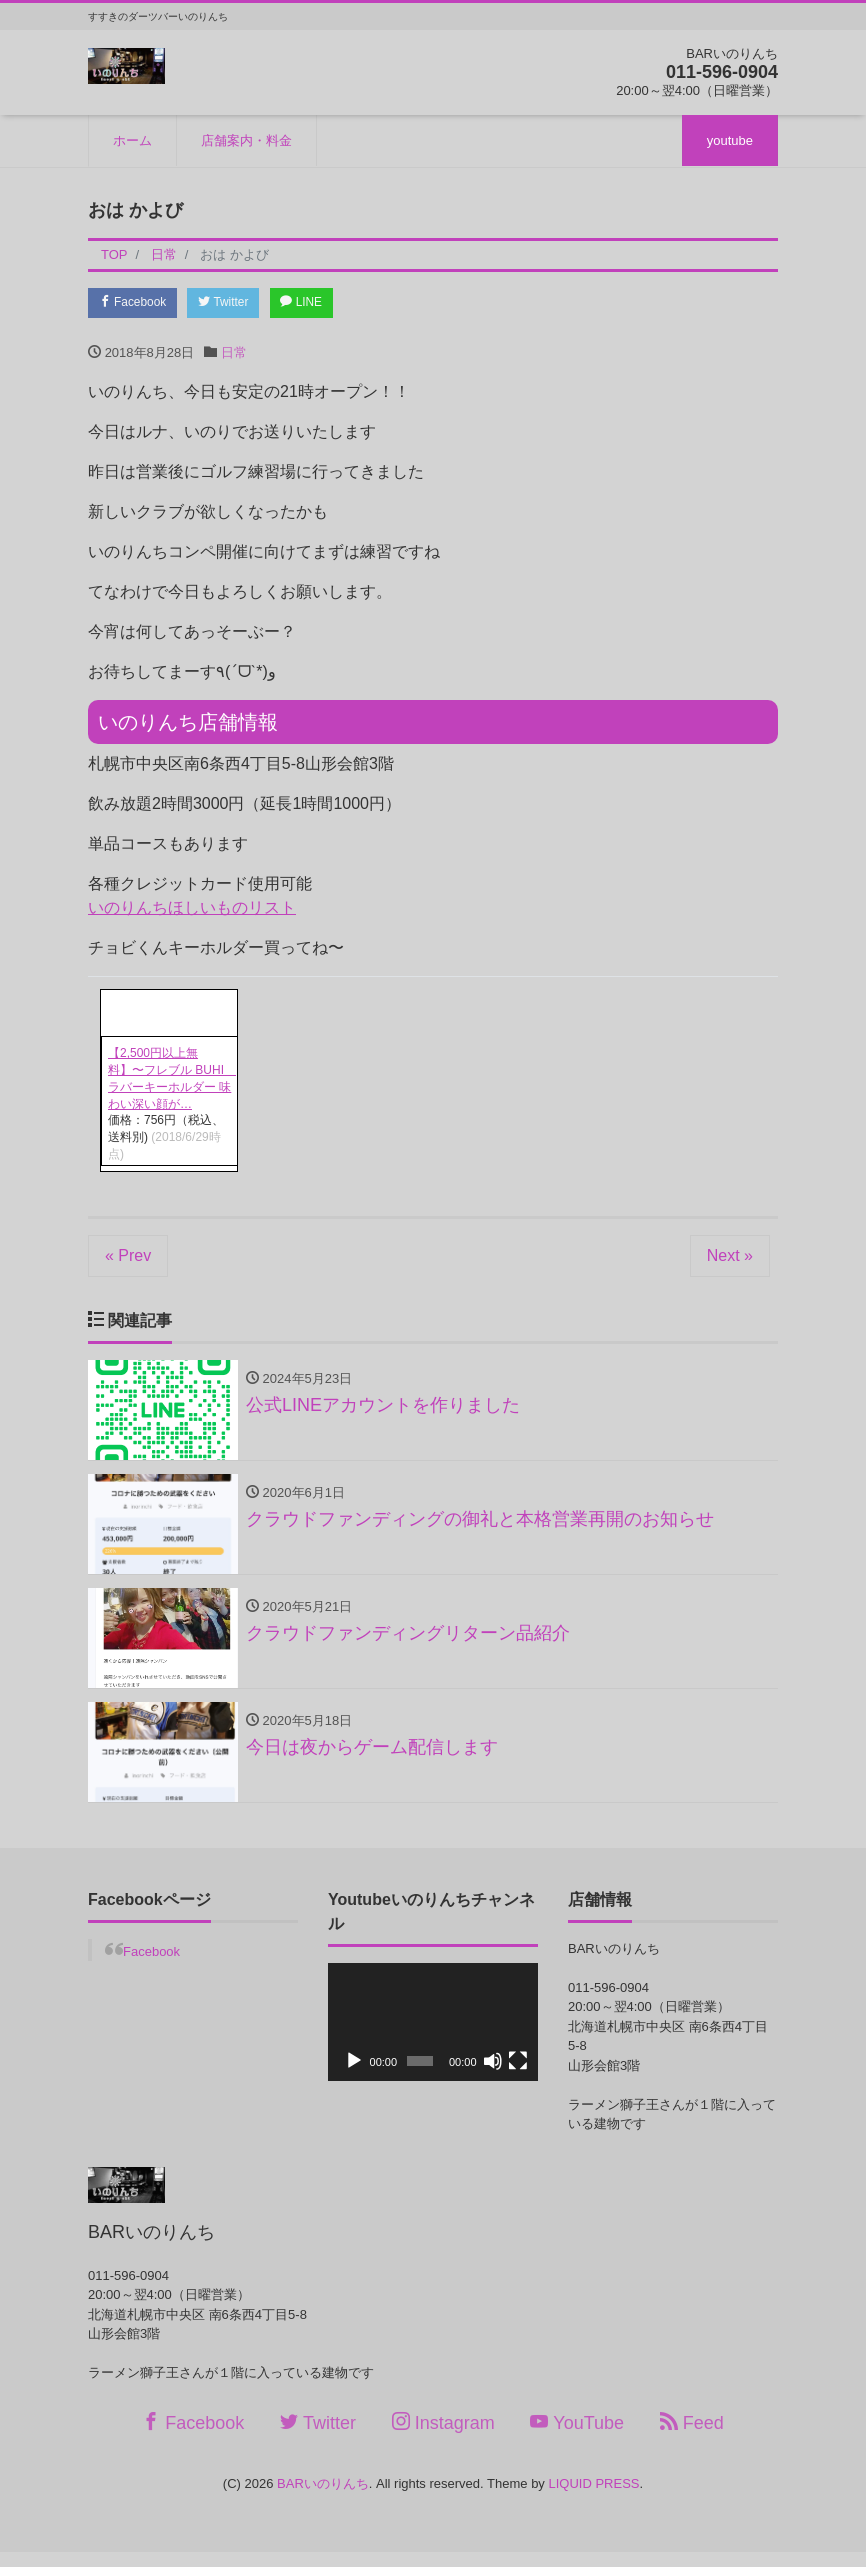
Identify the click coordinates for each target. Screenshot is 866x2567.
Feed (692, 2437)
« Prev (128, 1258)
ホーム (132, 140)
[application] (433, 2037)
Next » (730, 1258)
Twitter (239, 304)
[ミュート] (493, 2076)
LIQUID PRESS (593, 2499)
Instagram (443, 2437)
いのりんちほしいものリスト (192, 910)
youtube (730, 140)
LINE (327, 304)
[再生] (354, 2076)
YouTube (577, 2437)
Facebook (138, 304)
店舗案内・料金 (246, 140)
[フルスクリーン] (518, 2076)
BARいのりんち (323, 2499)
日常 (234, 355)
